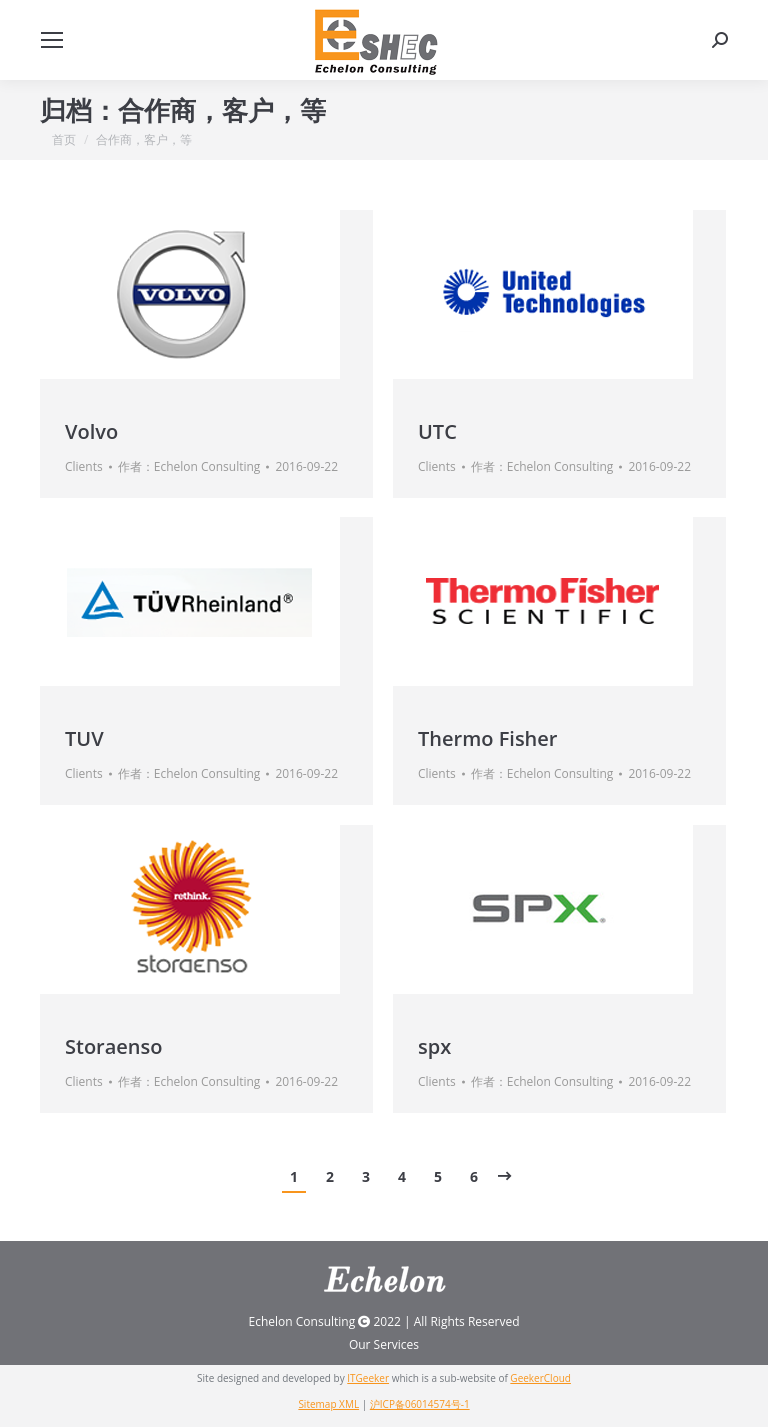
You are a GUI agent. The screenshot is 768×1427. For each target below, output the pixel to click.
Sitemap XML (328, 1404)
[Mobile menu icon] (52, 40)
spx (434, 1046)
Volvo (91, 431)
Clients (84, 466)
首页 (64, 139)
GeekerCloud (540, 1378)
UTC (437, 431)
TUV (84, 738)
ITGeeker (368, 1378)
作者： (189, 466)
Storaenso (114, 1046)
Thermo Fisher (487, 738)
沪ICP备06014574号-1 (420, 1404)
